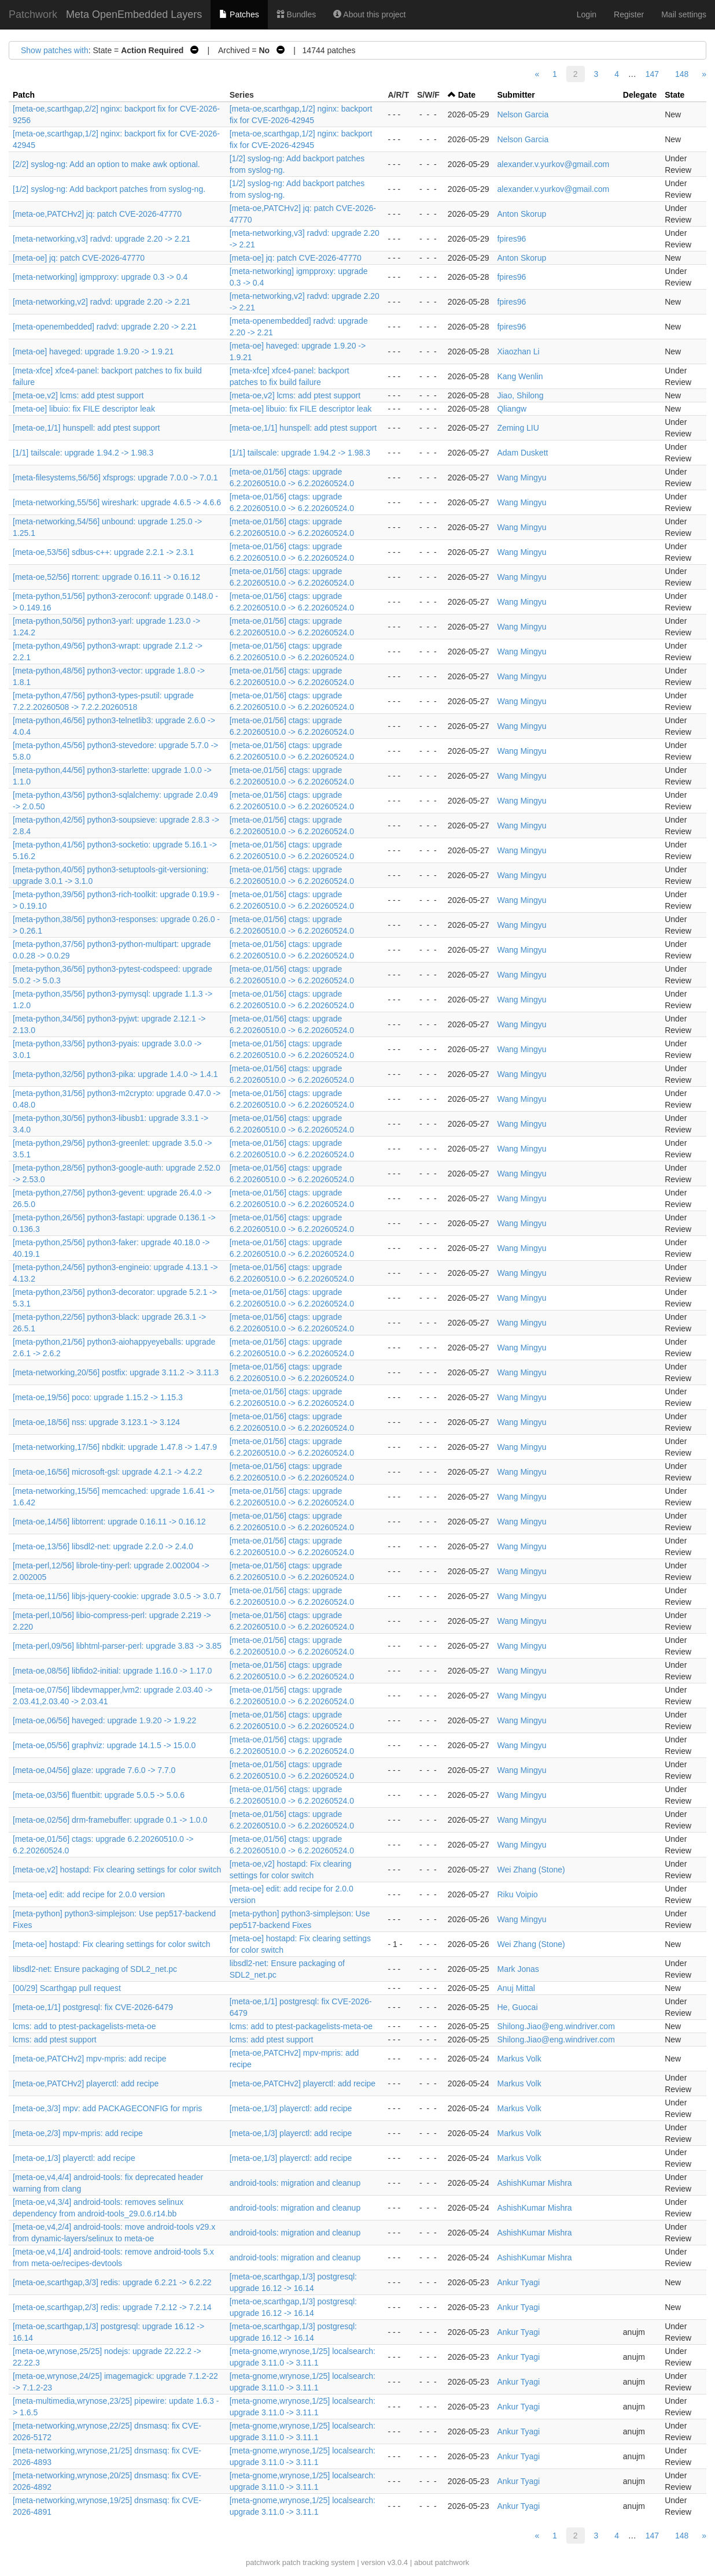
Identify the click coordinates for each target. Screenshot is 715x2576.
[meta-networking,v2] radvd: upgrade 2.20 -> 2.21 (101, 301)
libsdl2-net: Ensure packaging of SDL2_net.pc (95, 1969)
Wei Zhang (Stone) (531, 1869)
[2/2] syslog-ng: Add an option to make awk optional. (106, 164)
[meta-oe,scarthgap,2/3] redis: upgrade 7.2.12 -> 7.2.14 (112, 2307)
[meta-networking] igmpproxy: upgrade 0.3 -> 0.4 (100, 277)
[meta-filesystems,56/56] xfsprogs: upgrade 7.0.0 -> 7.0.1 (115, 477)
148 (681, 74)
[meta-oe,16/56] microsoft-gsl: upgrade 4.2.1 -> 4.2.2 (107, 1471)
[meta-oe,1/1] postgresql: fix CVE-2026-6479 (93, 2007)
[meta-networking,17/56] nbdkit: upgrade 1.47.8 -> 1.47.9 (115, 1447)
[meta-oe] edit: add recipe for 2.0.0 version (89, 1894)
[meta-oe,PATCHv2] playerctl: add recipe (86, 2083)
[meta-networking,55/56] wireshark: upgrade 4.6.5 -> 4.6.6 (117, 502)
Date (467, 94)
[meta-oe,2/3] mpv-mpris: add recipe (78, 2133)
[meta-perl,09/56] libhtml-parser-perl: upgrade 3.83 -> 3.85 (117, 1645)
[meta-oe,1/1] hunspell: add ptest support (86, 427)
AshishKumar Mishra (534, 2183)
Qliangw (511, 408)
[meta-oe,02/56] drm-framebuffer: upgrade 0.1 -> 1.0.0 (110, 1819)
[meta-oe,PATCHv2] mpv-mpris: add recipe (90, 2058)
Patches (239, 14)
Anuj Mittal (516, 1988)
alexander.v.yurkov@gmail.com (553, 164)
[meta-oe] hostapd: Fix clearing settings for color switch (112, 1944)
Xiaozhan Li (518, 351)
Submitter (516, 94)
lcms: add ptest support (55, 2039)
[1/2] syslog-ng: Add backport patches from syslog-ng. (109, 189)
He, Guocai (517, 2007)
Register (629, 14)
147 (652, 74)
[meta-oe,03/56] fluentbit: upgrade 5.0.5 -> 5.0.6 (99, 1795)
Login (586, 14)
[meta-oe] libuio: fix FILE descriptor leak (84, 408)
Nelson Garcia (522, 114)
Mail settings (683, 14)
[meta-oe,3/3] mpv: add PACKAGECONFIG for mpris (107, 2108)
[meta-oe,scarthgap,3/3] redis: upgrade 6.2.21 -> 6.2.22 (112, 2282)
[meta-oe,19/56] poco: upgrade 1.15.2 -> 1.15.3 (98, 1397)
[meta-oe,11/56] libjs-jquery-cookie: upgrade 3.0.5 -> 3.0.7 (117, 1596)
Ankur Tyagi (518, 2282)
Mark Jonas (518, 1969)
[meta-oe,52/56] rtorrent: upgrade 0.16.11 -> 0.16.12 (106, 577)
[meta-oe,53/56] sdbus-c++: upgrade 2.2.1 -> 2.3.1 (103, 552)
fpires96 (511, 238)
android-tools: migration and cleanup (295, 2183)
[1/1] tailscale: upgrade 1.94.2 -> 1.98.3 (83, 452)
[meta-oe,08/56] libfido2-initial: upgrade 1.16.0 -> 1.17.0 (112, 1670)
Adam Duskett (522, 452)
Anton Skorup (521, 214)
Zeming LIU (518, 427)
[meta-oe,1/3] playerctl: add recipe (291, 2108)
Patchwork (33, 14)
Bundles (296, 14)
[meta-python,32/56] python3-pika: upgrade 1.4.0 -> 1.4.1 (115, 1074)
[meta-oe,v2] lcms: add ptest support (78, 395)
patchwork (263, 2562)
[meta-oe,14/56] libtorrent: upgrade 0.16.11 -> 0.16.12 (109, 1521)
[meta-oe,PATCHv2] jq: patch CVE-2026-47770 (97, 214)
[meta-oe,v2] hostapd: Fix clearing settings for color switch (117, 1869)
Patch (24, 94)
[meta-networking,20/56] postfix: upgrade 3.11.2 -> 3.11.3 (116, 1372)
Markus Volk (519, 2058)
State (674, 94)
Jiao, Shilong (520, 395)
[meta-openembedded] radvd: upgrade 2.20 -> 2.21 (105, 326)
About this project (369, 14)
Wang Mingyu (521, 477)
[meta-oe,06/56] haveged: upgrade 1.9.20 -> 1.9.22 (104, 1720)
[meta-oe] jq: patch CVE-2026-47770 (79, 257)
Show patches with (55, 50)
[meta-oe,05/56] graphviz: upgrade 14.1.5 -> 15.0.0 (104, 1745)
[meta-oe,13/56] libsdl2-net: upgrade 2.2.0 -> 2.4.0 (103, 1546)
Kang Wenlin (520, 376)
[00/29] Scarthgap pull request (67, 1988)
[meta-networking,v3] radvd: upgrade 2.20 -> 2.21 (101, 238)
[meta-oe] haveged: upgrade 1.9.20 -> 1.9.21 (93, 351)
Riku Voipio (517, 1894)
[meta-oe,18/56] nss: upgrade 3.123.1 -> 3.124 (96, 1422)
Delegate (640, 94)
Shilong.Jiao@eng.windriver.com (555, 2026)
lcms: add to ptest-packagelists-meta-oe (84, 2026)
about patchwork (441, 2562)
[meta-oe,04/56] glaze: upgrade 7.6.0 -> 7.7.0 (94, 1770)
